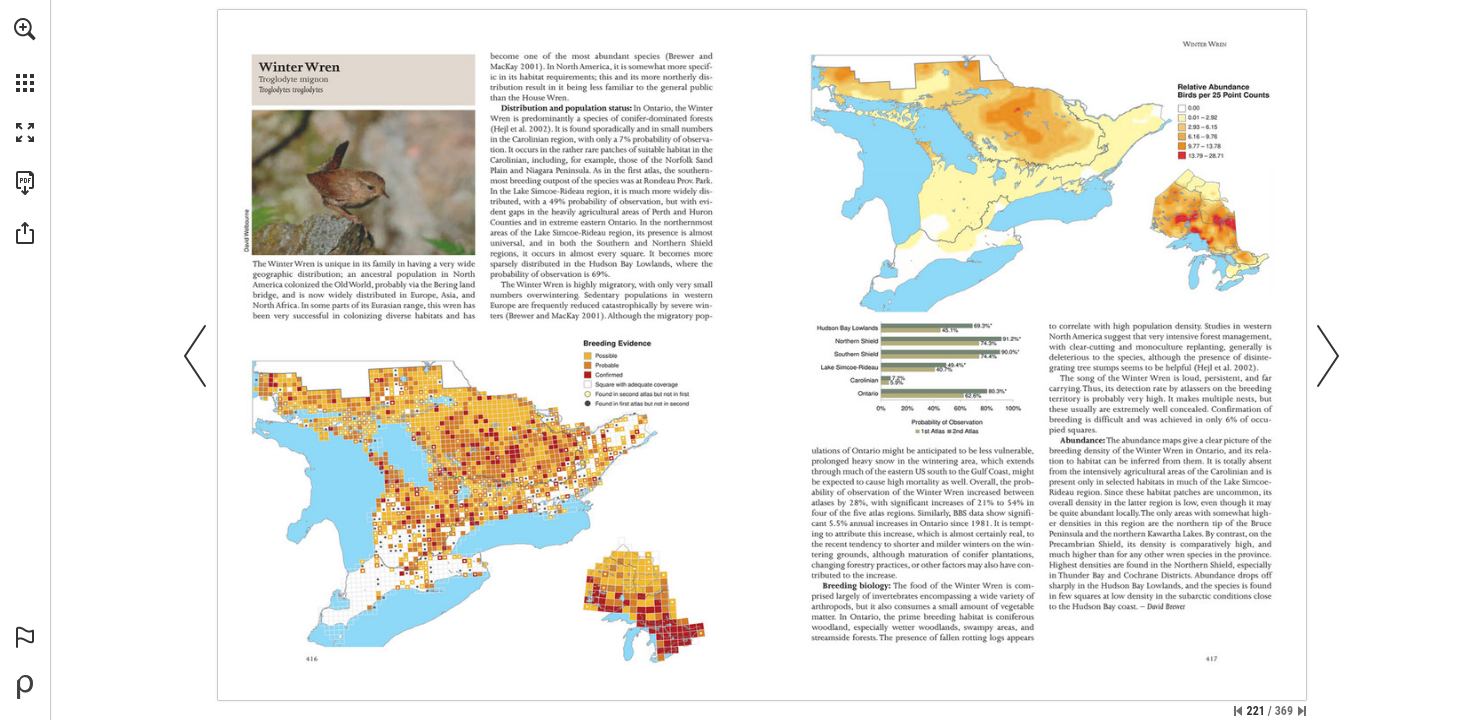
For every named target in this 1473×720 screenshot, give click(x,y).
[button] (25, 29)
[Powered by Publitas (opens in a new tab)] (25, 687)
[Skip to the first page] (1238, 711)
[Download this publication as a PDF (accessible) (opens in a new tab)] (25, 183)
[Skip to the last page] (1302, 711)
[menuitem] (25, 55)
